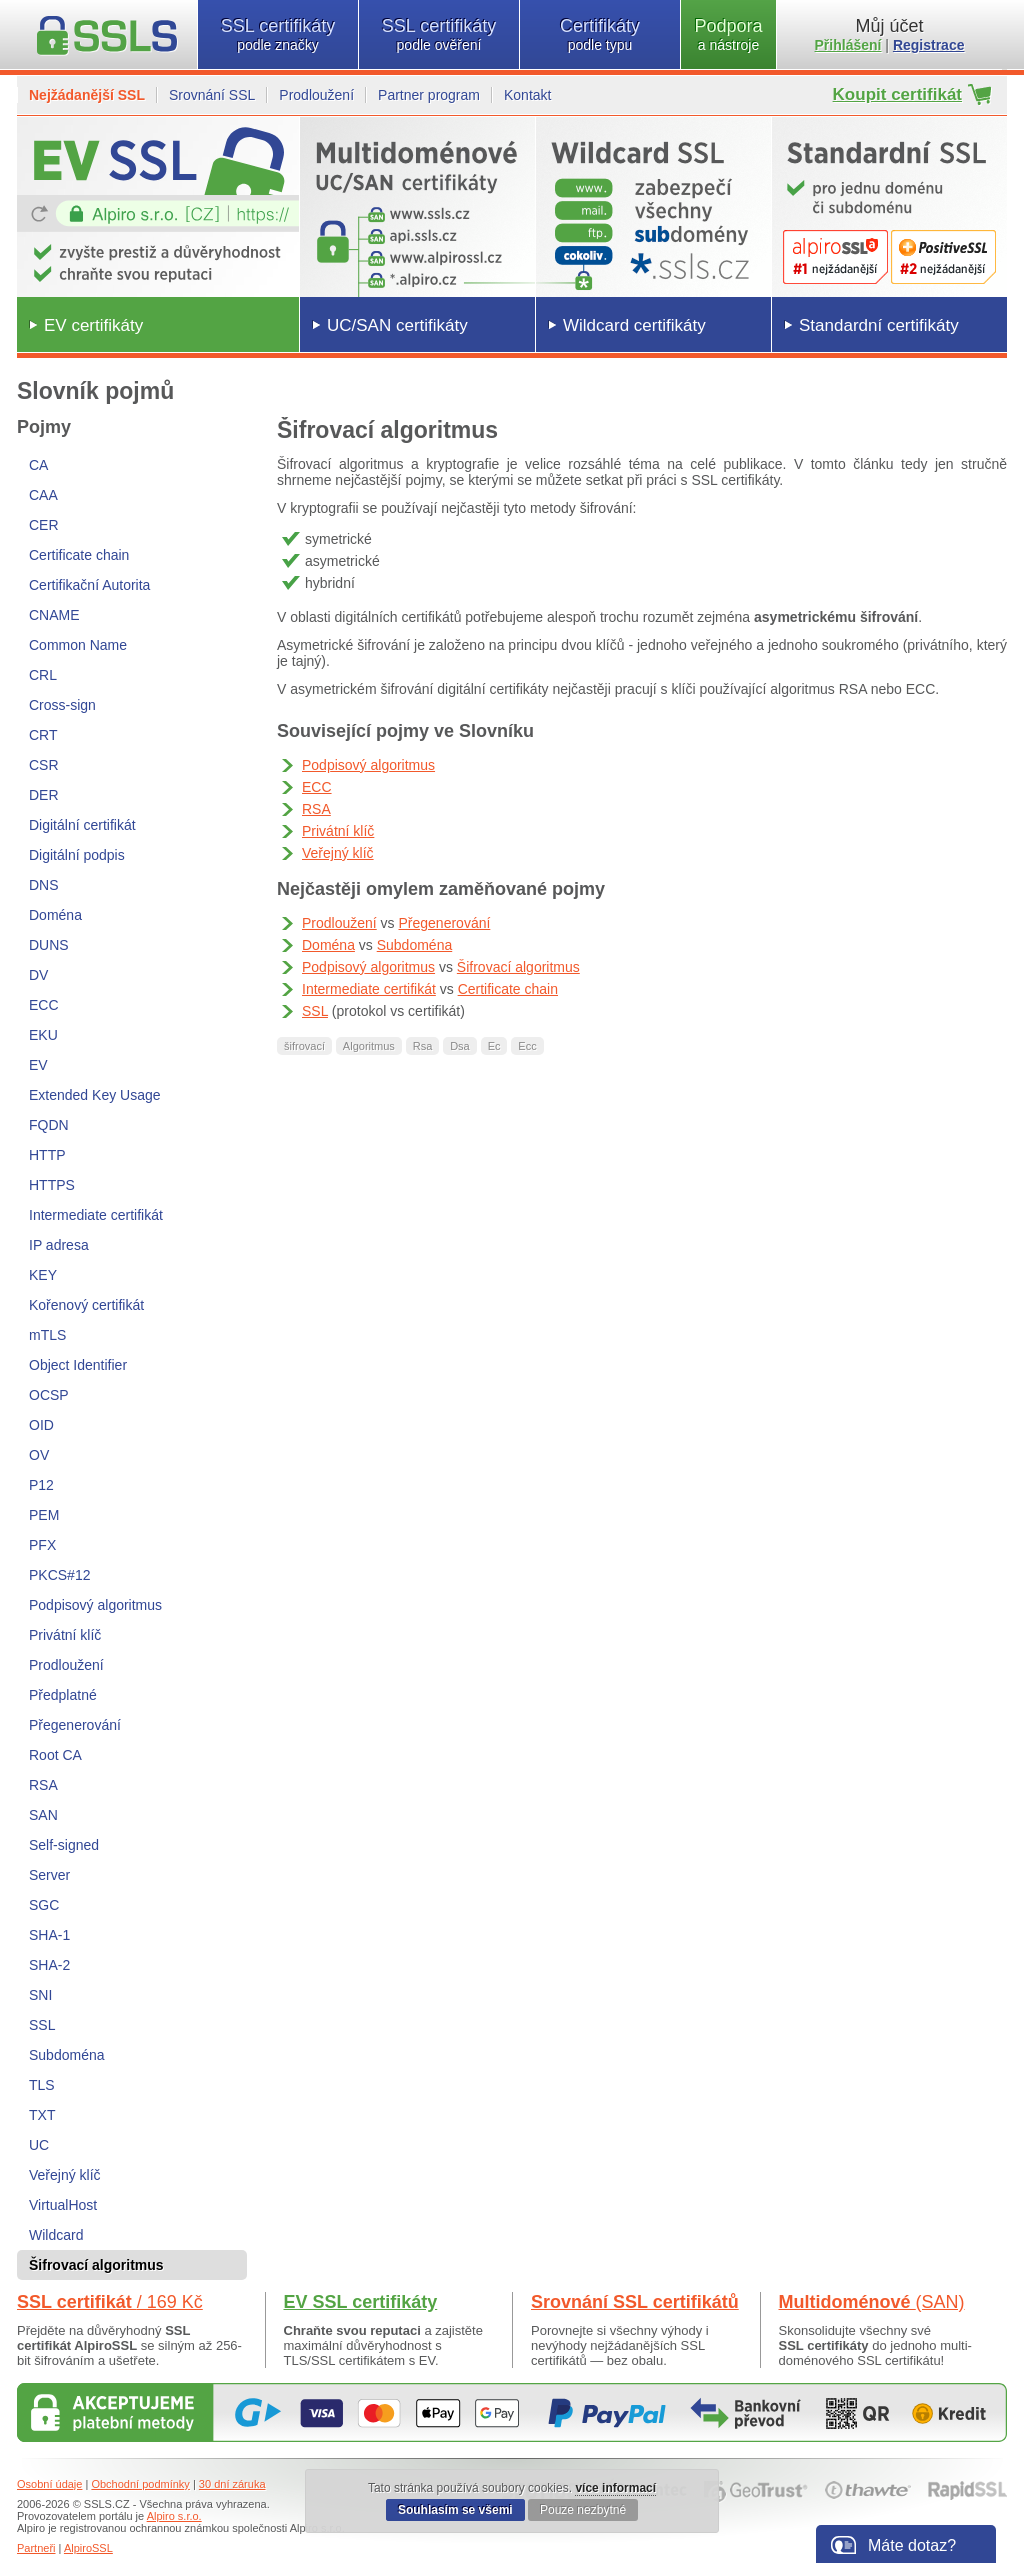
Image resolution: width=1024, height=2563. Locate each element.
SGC (44, 1905)
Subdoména (67, 2055)
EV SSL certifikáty (361, 2302)
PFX (42, 1545)
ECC (44, 1005)
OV (39, 1455)
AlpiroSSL (88, 2548)
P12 (41, 1485)
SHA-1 (49, 1935)
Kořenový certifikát (86, 1305)
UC (39, 2145)
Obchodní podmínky (140, 2484)
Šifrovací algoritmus (518, 967)
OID (41, 1425)
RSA (43, 1785)
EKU (43, 1035)
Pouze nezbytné (583, 2510)
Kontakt (527, 95)
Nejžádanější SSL (87, 95)
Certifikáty (600, 34)
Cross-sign (62, 705)
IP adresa (59, 1245)
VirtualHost (63, 2205)
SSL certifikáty (278, 34)
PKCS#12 (59, 1575)
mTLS (47, 1335)
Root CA (55, 1755)
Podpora (728, 34)
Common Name (78, 645)
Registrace (929, 45)
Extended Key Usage (95, 1095)
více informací (615, 2488)
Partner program (429, 95)
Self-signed (64, 1845)
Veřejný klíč (65, 2175)
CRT (43, 735)
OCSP (49, 1395)
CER (44, 525)
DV (38, 975)
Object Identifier (78, 1365)
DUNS (49, 945)
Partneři (36, 2548)
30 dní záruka (232, 2484)
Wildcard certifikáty (634, 325)
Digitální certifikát (82, 825)
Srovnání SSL (212, 95)
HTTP (47, 1155)
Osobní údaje (49, 2484)
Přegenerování (75, 1725)
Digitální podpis (77, 855)
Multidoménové (872, 2302)
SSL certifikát (110, 2302)
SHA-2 (49, 1965)
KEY (43, 1275)
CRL (43, 675)
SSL (42, 2025)
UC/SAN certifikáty (397, 325)
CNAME (54, 615)
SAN (43, 1815)
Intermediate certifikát (96, 1215)
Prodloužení (316, 95)
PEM (44, 1515)
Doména (55, 915)
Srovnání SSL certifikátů (635, 2302)
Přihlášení (848, 45)
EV (38, 1065)
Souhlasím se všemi (455, 2510)
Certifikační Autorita (89, 585)
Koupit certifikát (897, 94)
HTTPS (52, 1185)
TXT (42, 2115)
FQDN (49, 1125)
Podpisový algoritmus (95, 1605)
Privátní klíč (65, 1635)
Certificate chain (79, 555)
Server (49, 1875)
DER (44, 795)
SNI (40, 1995)
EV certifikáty (93, 325)
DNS (44, 885)
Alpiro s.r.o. (174, 2516)
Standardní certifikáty (879, 325)
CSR (44, 765)
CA (38, 465)
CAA (43, 495)
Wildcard (56, 2235)
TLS (42, 2085)
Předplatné (63, 1695)
